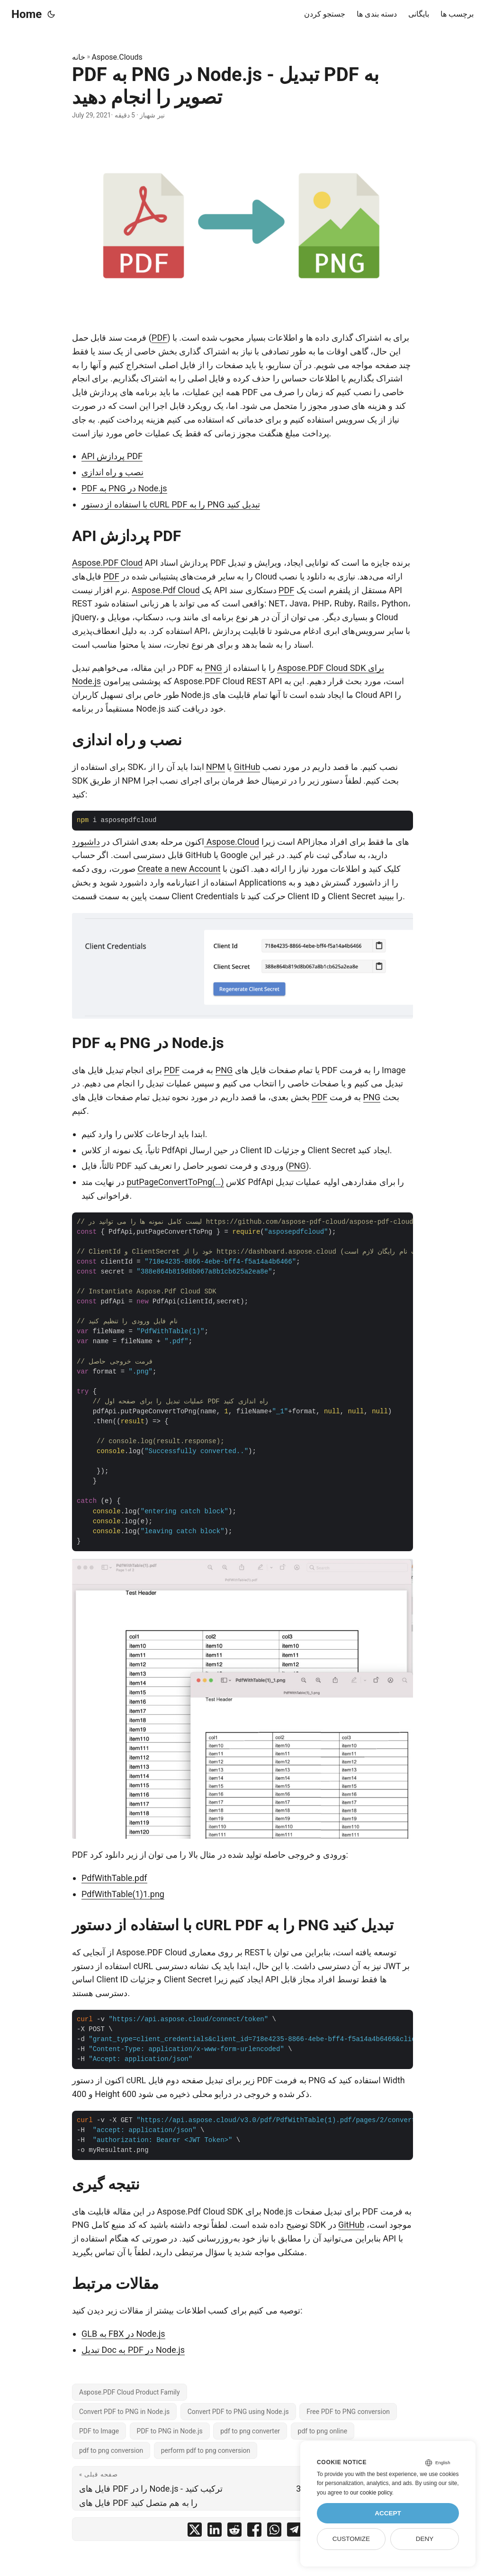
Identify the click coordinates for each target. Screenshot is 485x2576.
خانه (78, 57)
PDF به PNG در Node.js (124, 488)
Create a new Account (178, 869)
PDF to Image (99, 2431)
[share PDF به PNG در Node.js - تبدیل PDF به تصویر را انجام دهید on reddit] (234, 2531)
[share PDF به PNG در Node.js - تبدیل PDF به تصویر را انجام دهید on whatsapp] (274, 2531)
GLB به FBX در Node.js (123, 2334)
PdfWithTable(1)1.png (122, 1894)
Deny (425, 2538)
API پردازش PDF (112, 456)
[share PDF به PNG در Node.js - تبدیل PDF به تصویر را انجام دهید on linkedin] (214, 2531)
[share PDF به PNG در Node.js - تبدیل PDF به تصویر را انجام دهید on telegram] (294, 2531)
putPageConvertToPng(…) (175, 1182)
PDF (159, 338)
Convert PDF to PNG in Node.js (124, 2411)
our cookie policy (371, 2492)
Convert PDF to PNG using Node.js (238, 2411)
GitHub (247, 767)
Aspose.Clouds (117, 57)
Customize (351, 2538)
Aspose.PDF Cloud (107, 563)
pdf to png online (323, 2431)
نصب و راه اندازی (112, 472)
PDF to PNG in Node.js (170, 2431)
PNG (213, 668)
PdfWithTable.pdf (114, 1878)
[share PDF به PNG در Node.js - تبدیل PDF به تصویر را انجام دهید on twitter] (195, 2531)
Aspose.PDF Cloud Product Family (129, 2392)
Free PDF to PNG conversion (348, 2411)
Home (26, 14)
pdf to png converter (250, 2431)
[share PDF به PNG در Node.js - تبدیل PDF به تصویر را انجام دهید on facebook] (254, 2531)
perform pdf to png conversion (206, 2450)
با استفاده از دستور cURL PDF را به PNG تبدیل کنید (170, 504)
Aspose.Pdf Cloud (166, 590)
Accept (388, 2513)
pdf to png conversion (111, 2450)
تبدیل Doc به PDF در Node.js (133, 2350)
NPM (215, 767)
